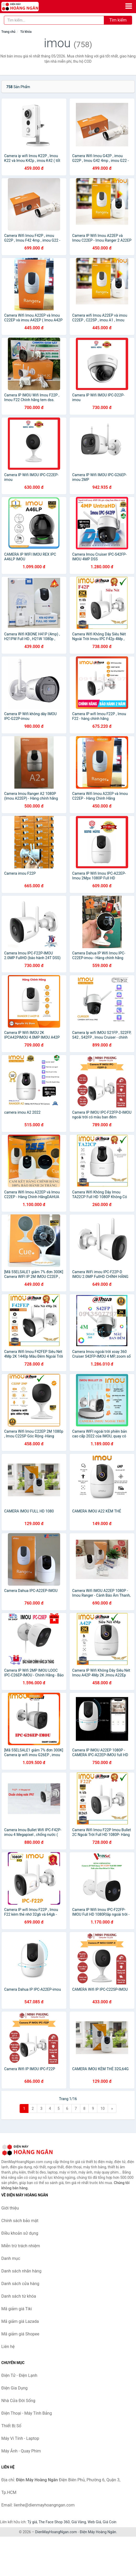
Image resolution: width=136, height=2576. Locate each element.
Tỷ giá (32, 2522)
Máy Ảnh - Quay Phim (21, 2450)
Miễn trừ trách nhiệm (20, 2245)
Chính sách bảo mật (19, 2220)
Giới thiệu (10, 2208)
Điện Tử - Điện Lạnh (19, 2375)
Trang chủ (8, 32)
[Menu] (128, 6)
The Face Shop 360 (54, 2522)
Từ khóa (25, 32)
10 (102, 2108)
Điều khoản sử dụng (19, 2233)
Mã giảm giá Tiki (16, 2308)
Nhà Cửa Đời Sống (18, 2400)
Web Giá (94, 2522)
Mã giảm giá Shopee (20, 2333)
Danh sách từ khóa (18, 2296)
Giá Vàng (78, 2522)
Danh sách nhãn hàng (21, 2271)
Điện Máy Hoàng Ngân (98, 2532)
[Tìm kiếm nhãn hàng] (54, 20)
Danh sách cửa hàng (20, 2283)
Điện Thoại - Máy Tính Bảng (26, 2413)
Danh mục (10, 2258)
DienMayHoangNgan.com (56, 2532)
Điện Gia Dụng (14, 2388)
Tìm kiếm (118, 20)
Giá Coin (109, 2522)
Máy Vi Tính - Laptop (20, 2438)
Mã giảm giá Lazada (20, 2321)
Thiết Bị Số (11, 2425)
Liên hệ (8, 2346)
